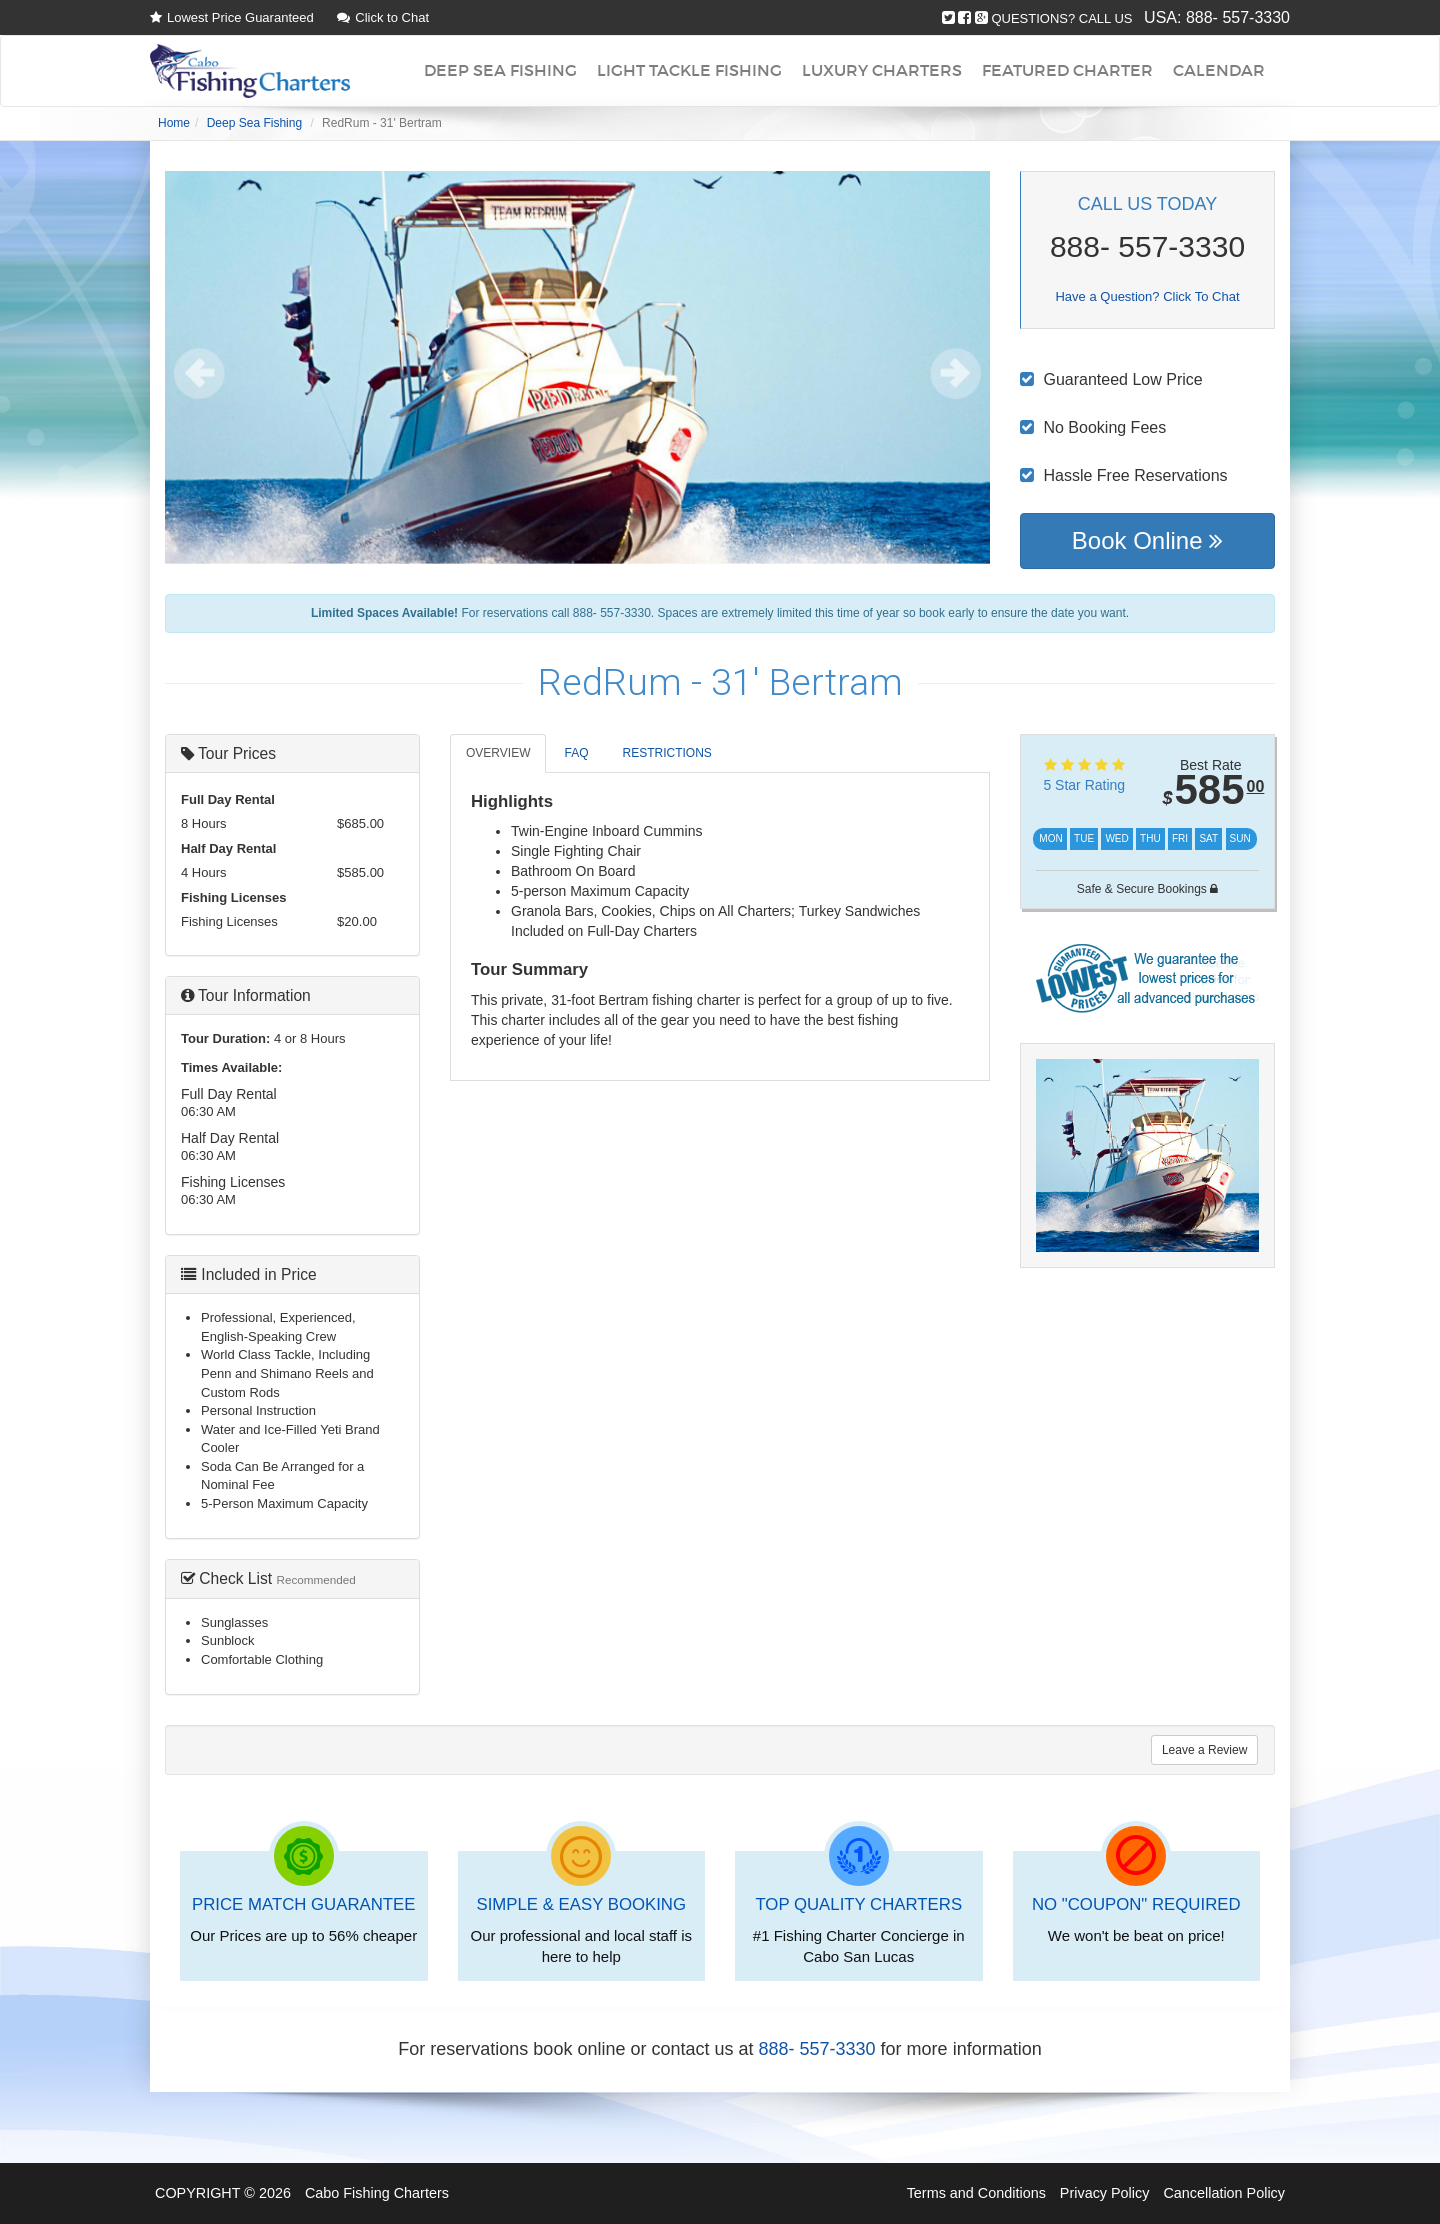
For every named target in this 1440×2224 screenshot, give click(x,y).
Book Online (1147, 540)
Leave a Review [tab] (1204, 1750)
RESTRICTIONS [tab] (666, 753)
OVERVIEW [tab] (498, 753)
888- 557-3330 (1238, 17)
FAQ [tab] (576, 753)
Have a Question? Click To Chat (1147, 296)
